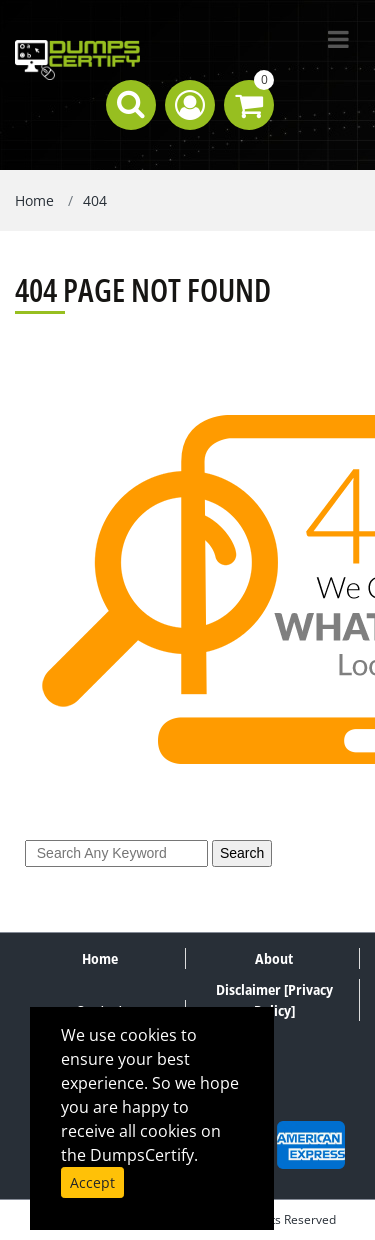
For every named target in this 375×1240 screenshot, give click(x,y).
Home (34, 200)
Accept (92, 1182)
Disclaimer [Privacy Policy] (274, 1000)
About (274, 958)
